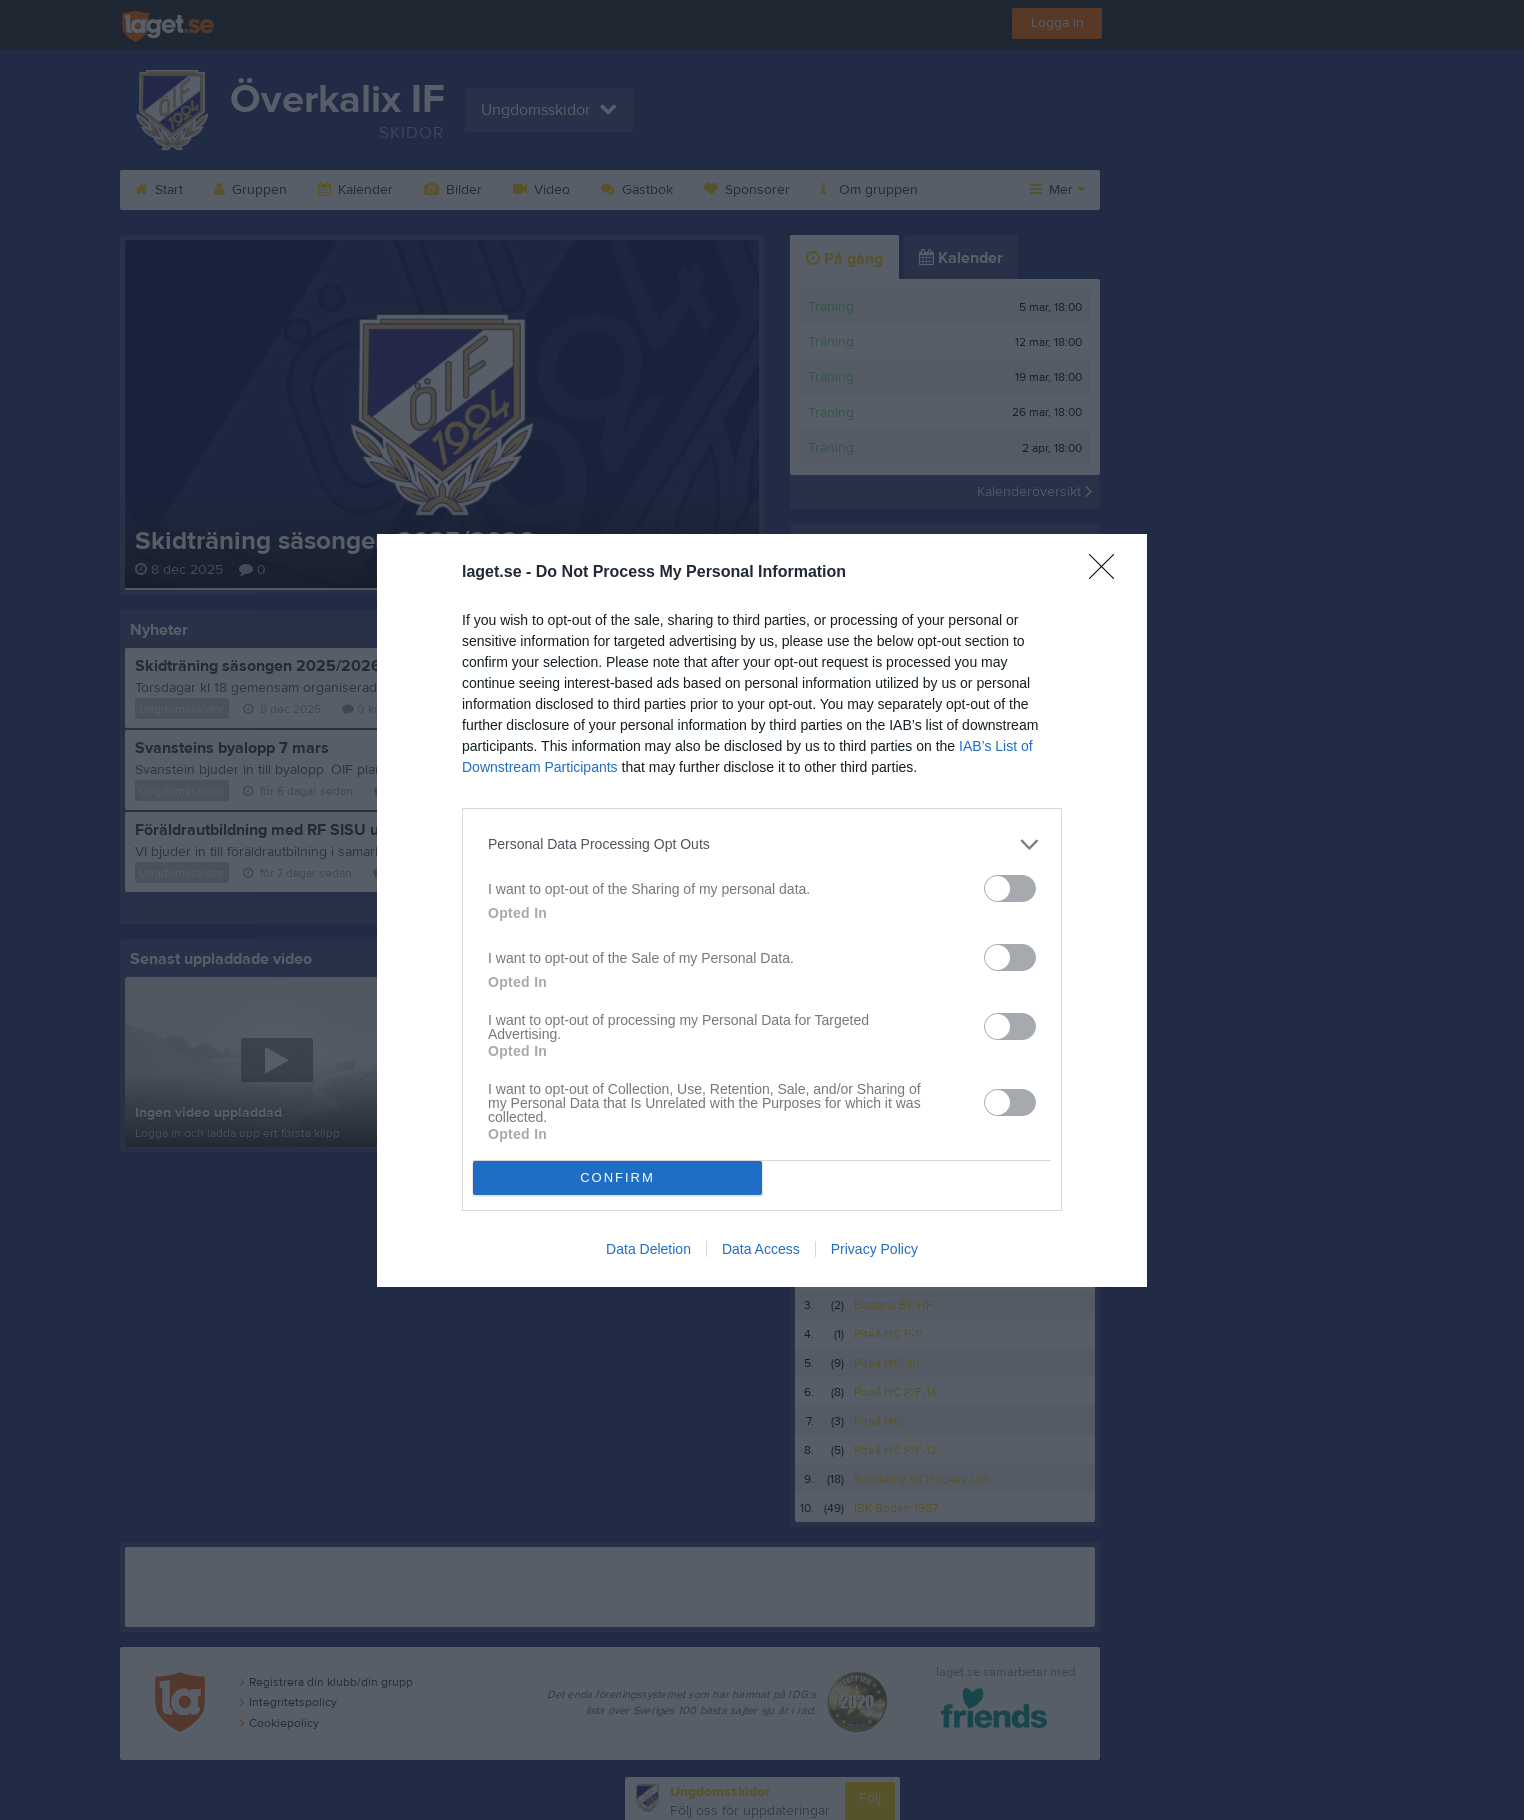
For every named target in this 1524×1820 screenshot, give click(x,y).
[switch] (1010, 888)
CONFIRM (617, 1177)
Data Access (761, 1249)
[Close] (1108, 573)
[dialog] (762, 910)
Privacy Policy (874, 1249)
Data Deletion (648, 1249)
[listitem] (762, 844)
